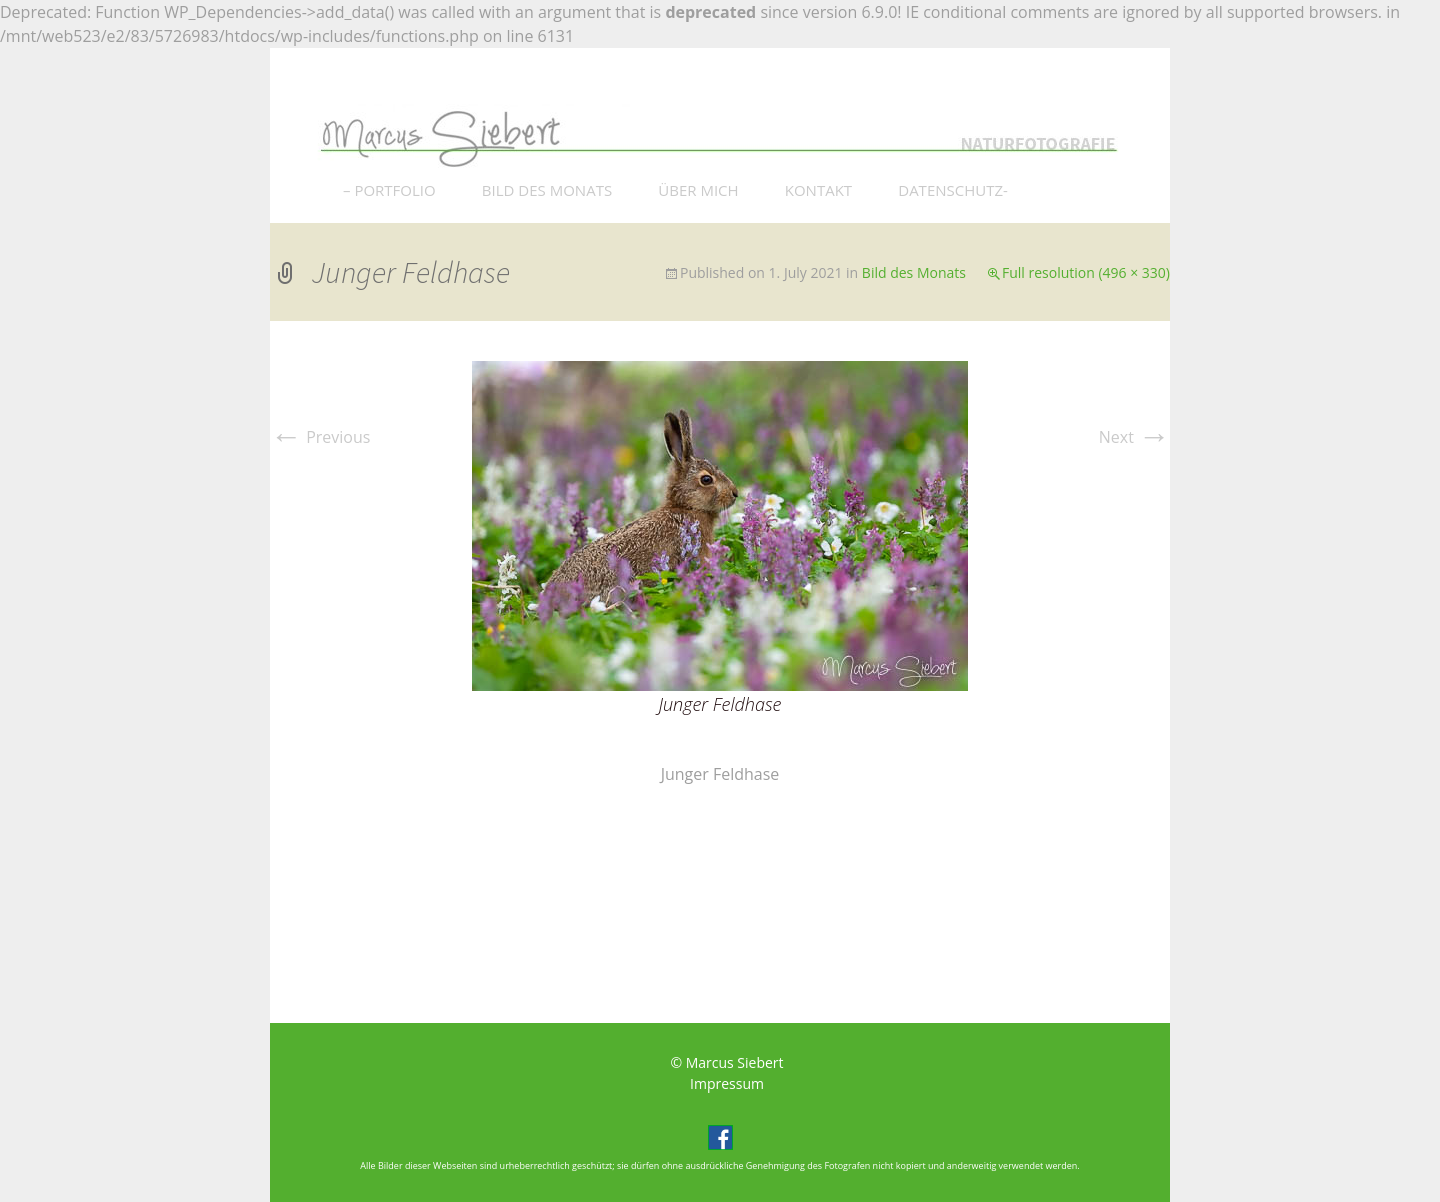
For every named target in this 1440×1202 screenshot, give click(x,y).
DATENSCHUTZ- (953, 190)
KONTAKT (818, 190)
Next (1134, 437)
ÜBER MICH (698, 190)
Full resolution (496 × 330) (1086, 272)
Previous (320, 437)
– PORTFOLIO (389, 190)
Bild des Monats (914, 272)
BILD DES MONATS (547, 190)
